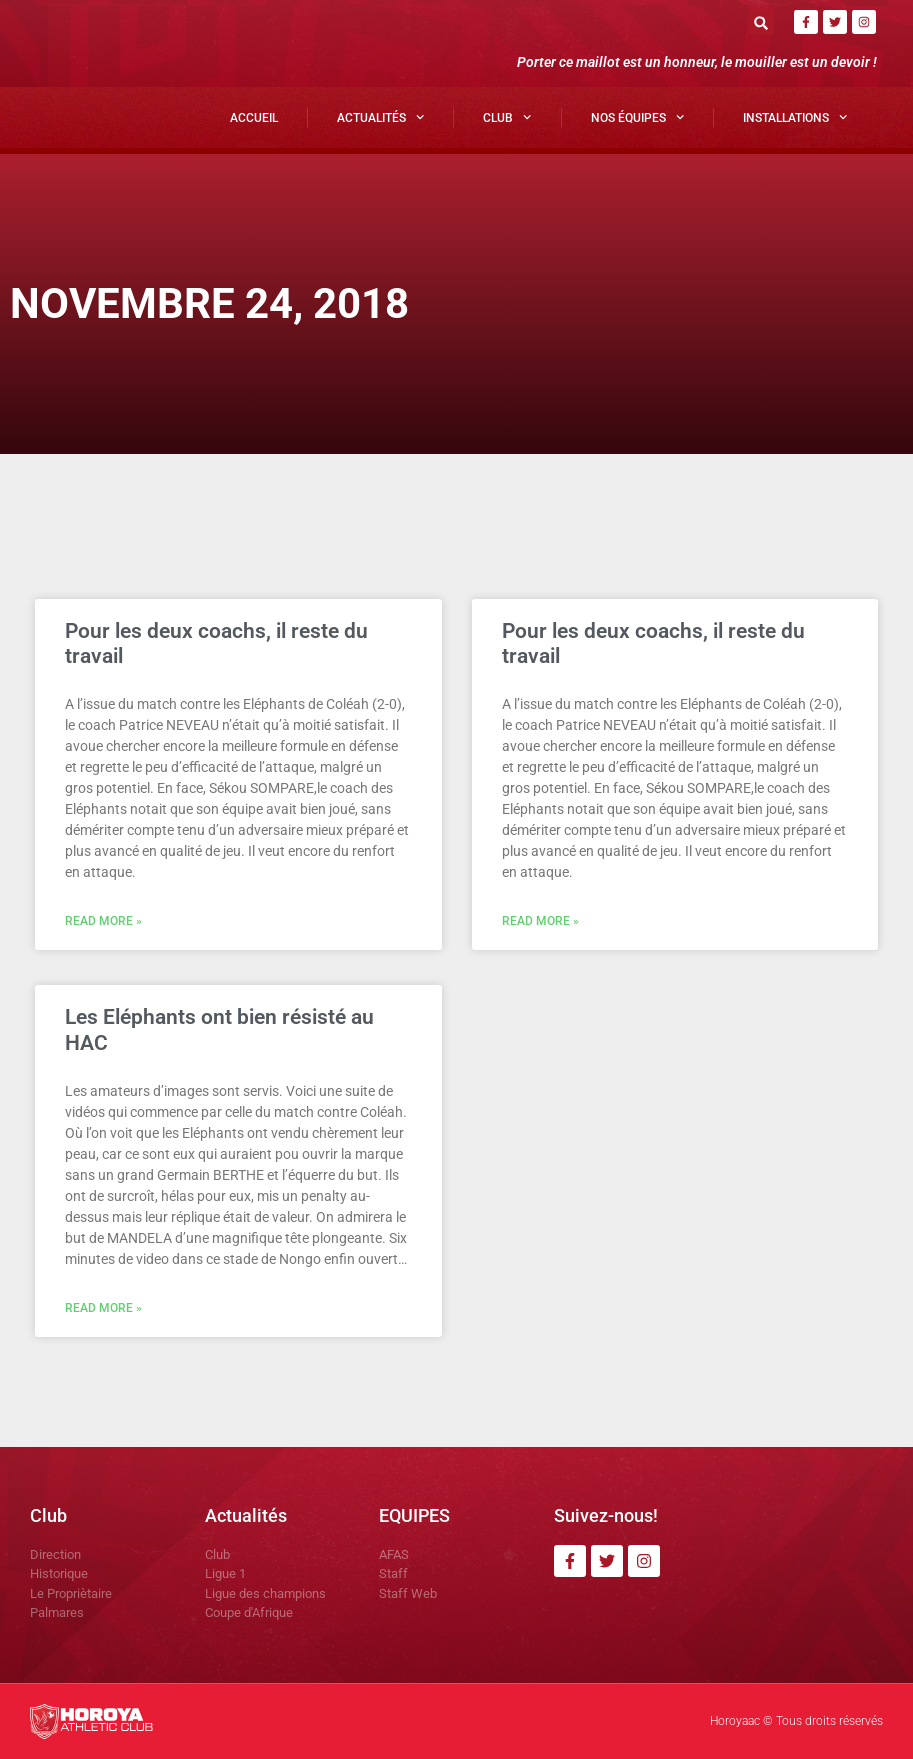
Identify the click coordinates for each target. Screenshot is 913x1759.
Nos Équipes (637, 117)
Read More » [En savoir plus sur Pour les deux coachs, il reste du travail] (103, 921)
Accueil (254, 118)
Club (507, 117)
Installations (795, 117)
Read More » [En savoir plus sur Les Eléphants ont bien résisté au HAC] (103, 1308)
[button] (761, 22)
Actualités (380, 117)
